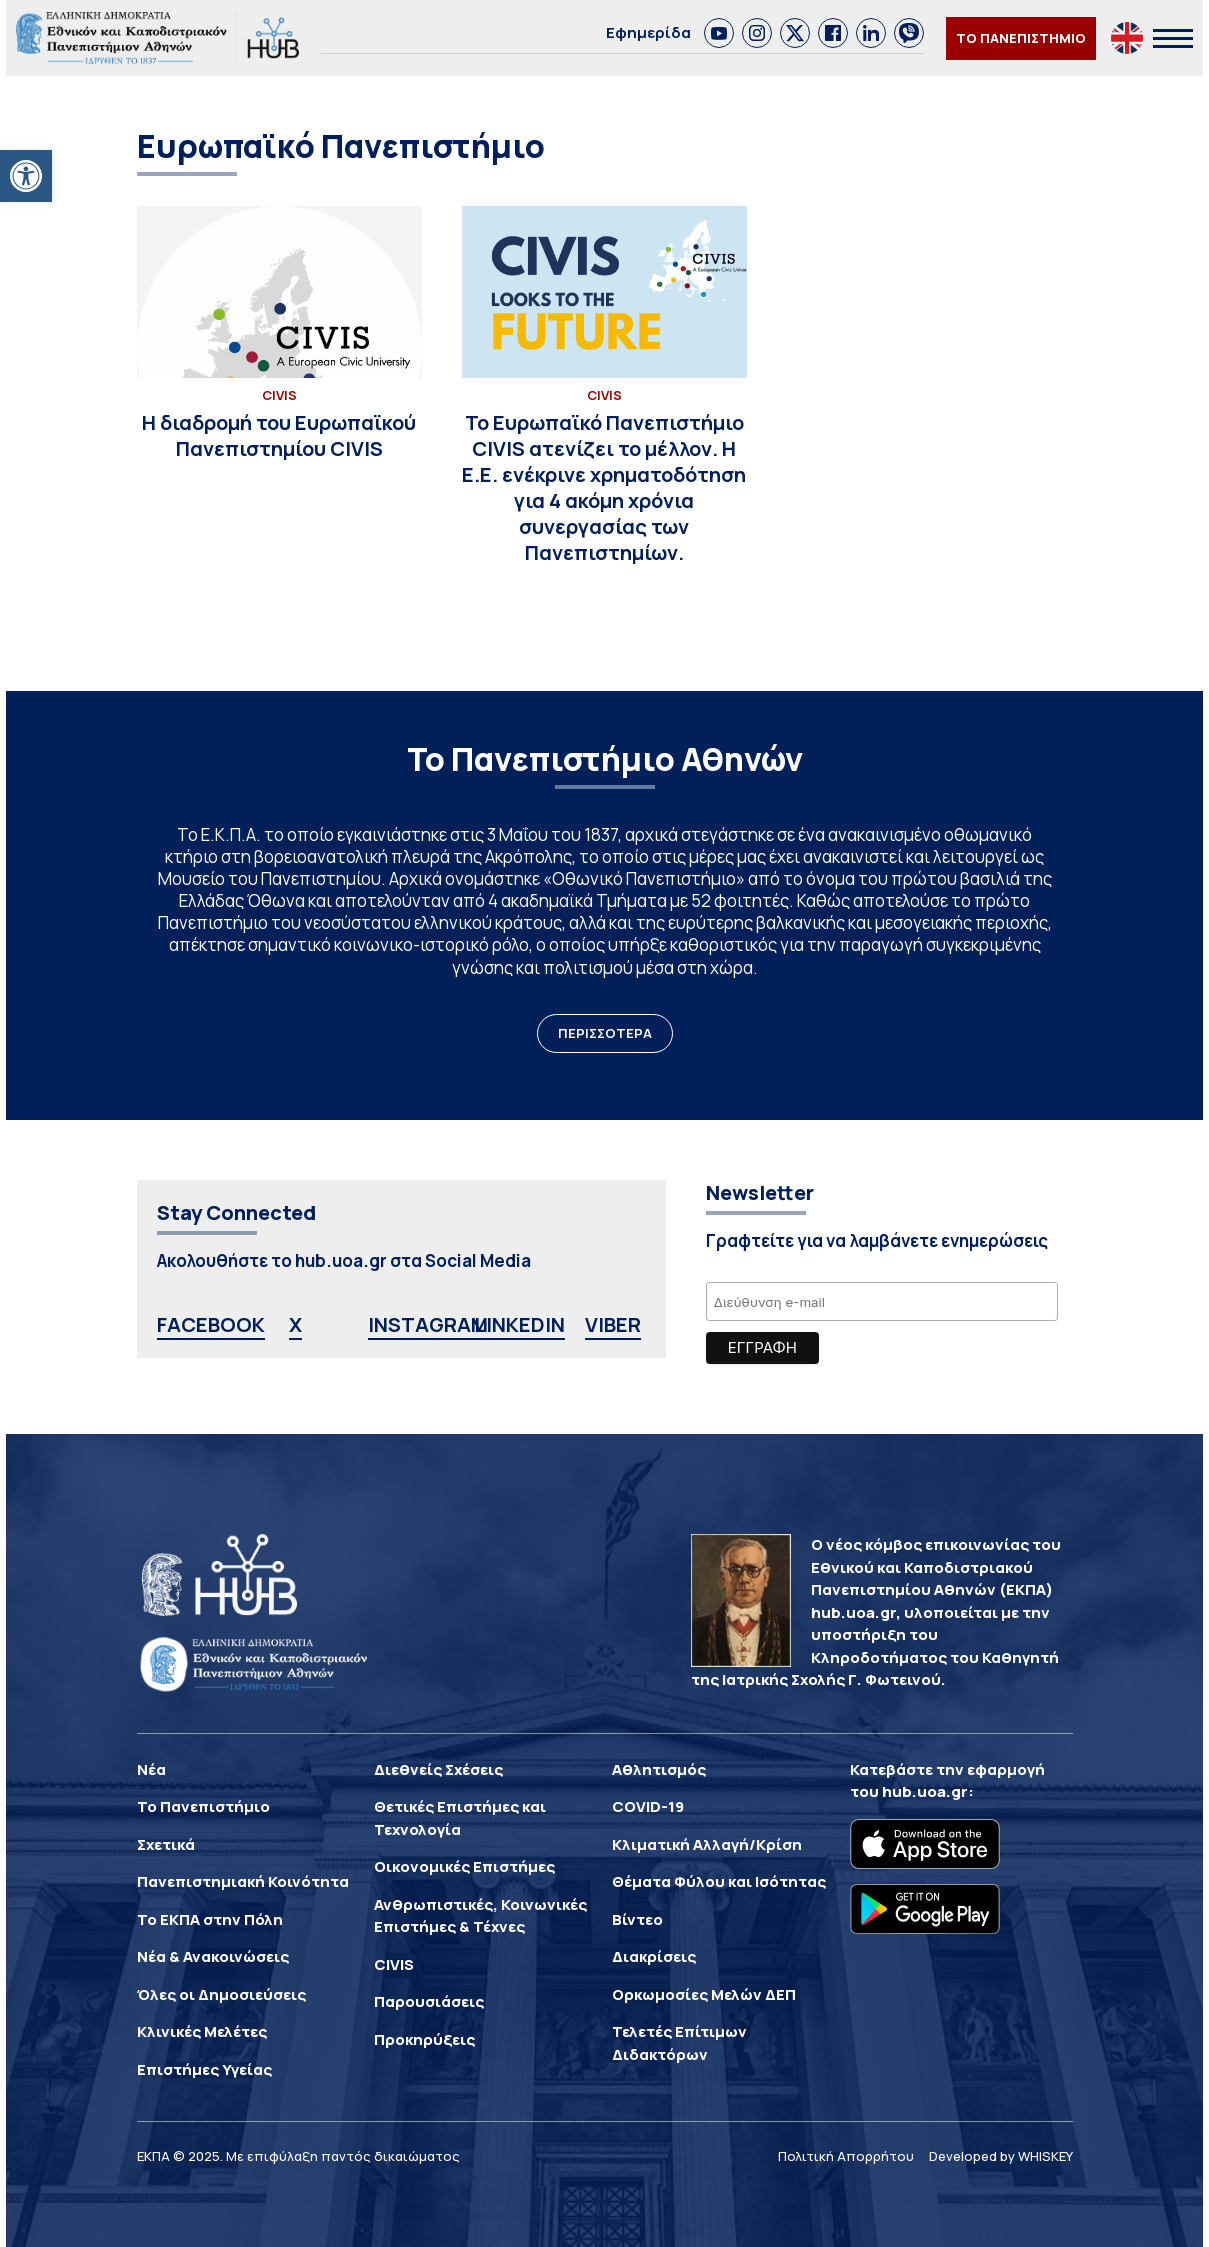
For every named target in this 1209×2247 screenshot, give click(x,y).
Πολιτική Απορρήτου (846, 2156)
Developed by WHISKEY (1001, 2156)
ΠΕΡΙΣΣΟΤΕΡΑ (605, 1033)
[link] (719, 33)
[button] (26, 176)
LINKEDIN (519, 1324)
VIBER (613, 1324)
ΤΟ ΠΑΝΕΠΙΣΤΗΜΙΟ (1021, 38)
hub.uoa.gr (925, 1791)
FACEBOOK (211, 1324)
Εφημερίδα (648, 32)
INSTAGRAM (428, 1324)
